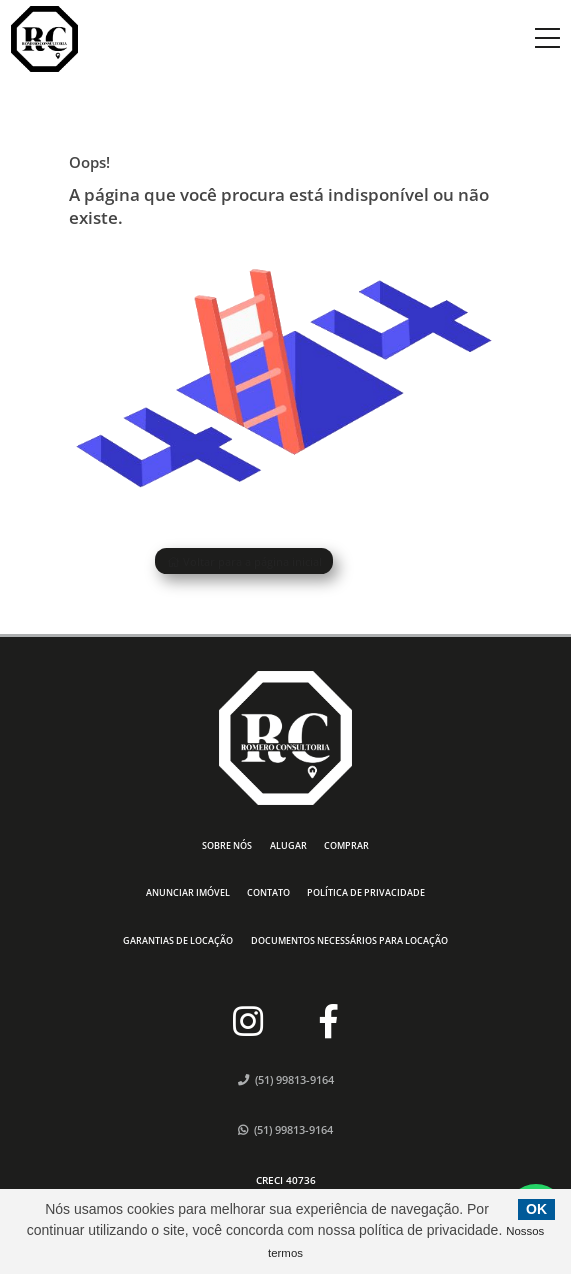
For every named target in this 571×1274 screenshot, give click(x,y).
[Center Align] (547, 39)
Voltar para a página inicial (244, 561)
